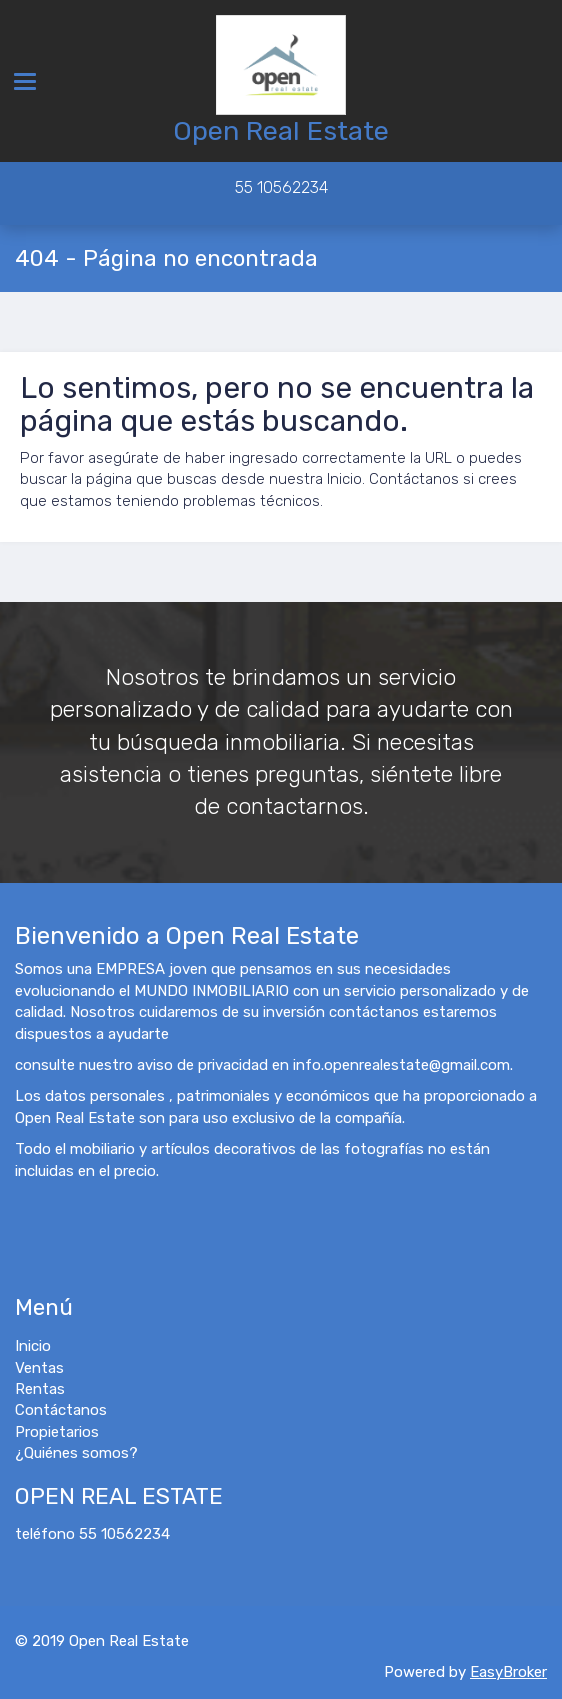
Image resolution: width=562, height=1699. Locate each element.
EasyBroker (508, 1672)
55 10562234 (281, 187)
